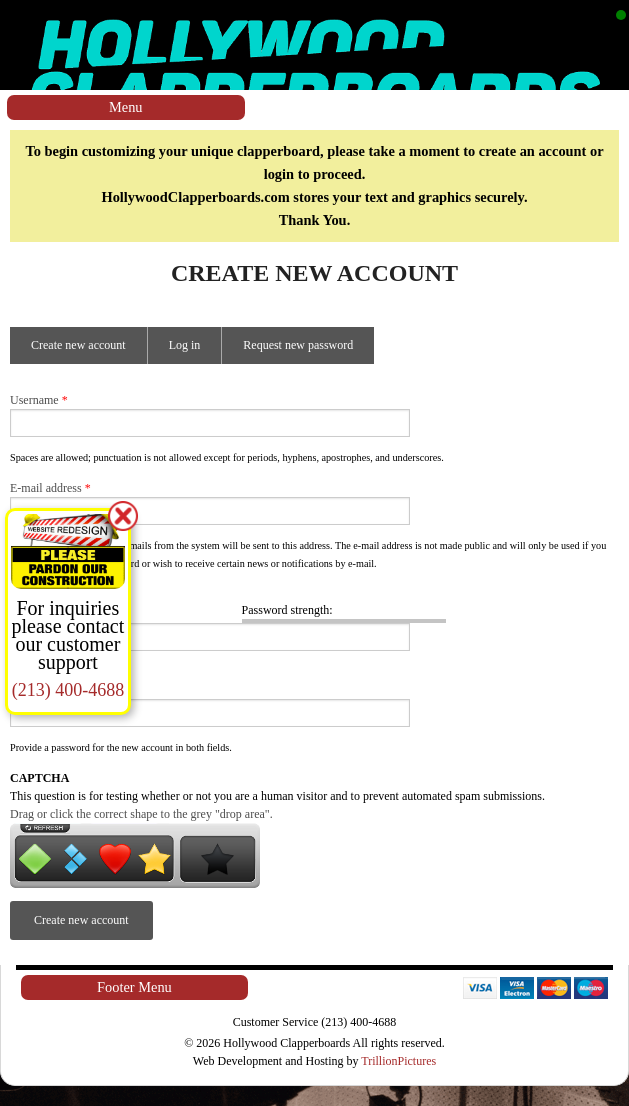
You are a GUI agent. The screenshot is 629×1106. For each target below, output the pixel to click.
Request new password (298, 345)
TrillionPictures (398, 1061)
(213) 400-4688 (68, 690)
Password (37, 594)
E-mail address (50, 488)
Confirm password (59, 672)
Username (39, 400)
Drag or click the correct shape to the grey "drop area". (141, 814)
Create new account (89, 351)
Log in (185, 345)
